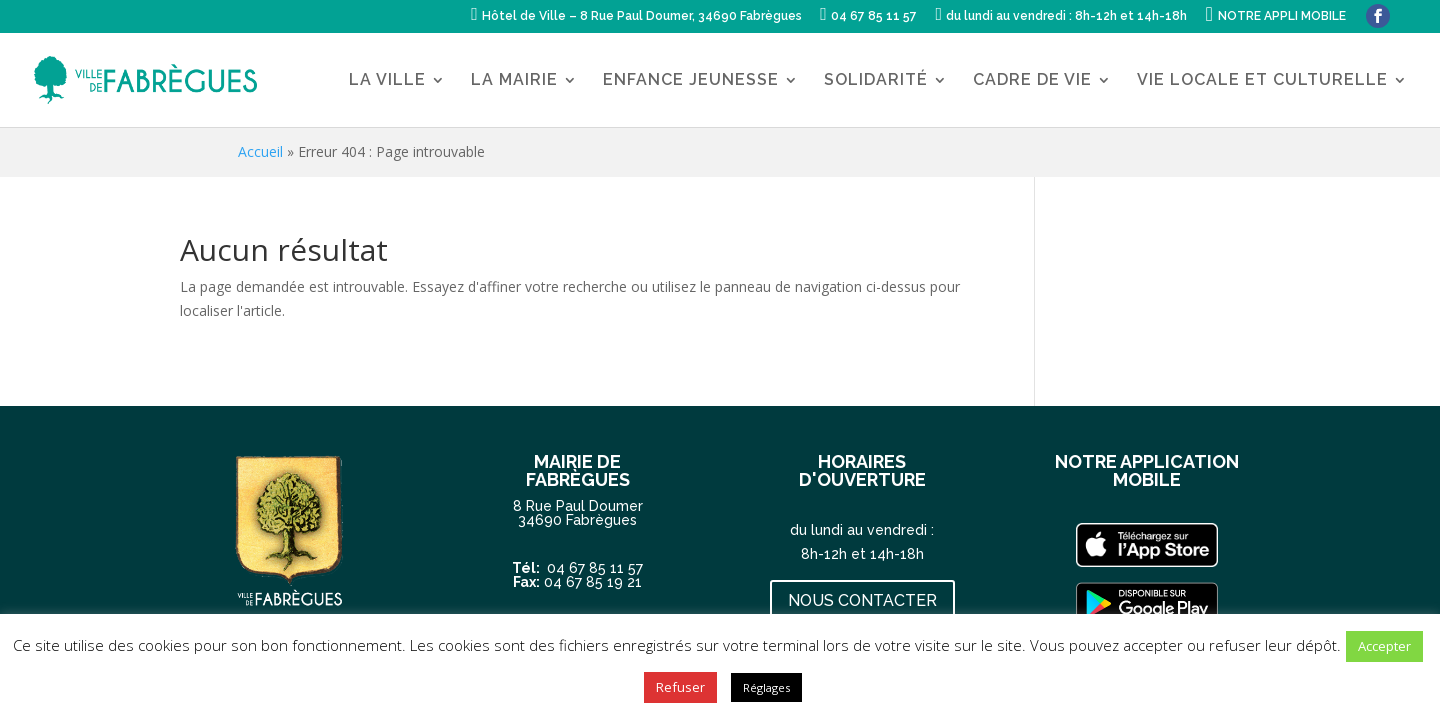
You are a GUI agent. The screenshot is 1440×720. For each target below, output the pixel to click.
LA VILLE (387, 81)
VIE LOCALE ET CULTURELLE (1262, 81)
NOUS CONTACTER (862, 600)
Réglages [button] (766, 687)
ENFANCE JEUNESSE (691, 81)
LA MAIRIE (514, 81)
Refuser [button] (680, 687)
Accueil (260, 151)
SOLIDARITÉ (876, 81)
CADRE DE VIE (1032, 81)
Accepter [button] (1384, 646)
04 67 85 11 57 (595, 567)
